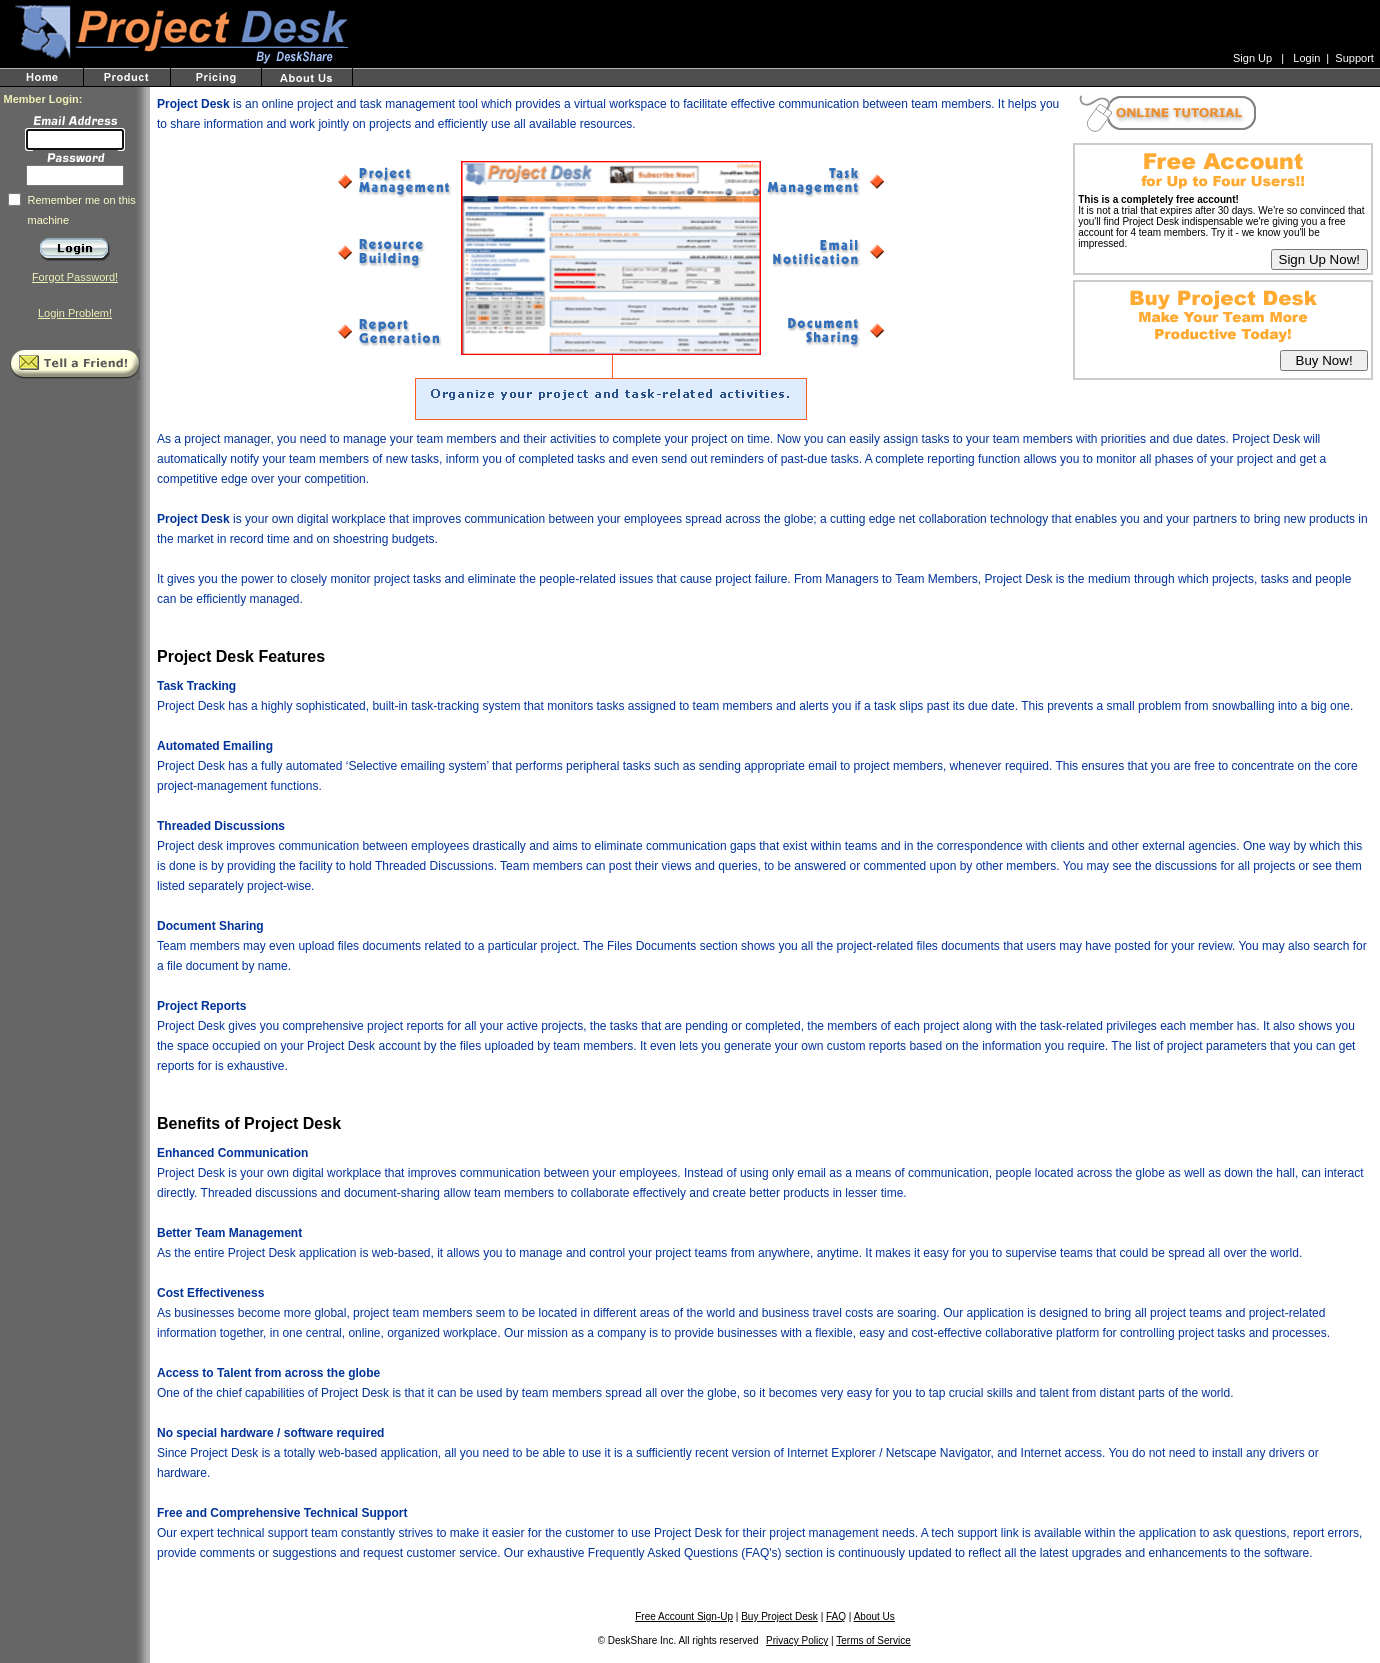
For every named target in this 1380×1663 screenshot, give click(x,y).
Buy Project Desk (779, 1616)
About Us (874, 1616)
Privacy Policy (797, 1640)
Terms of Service (873, 1640)
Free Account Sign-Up (684, 1616)
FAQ (836, 1616)
